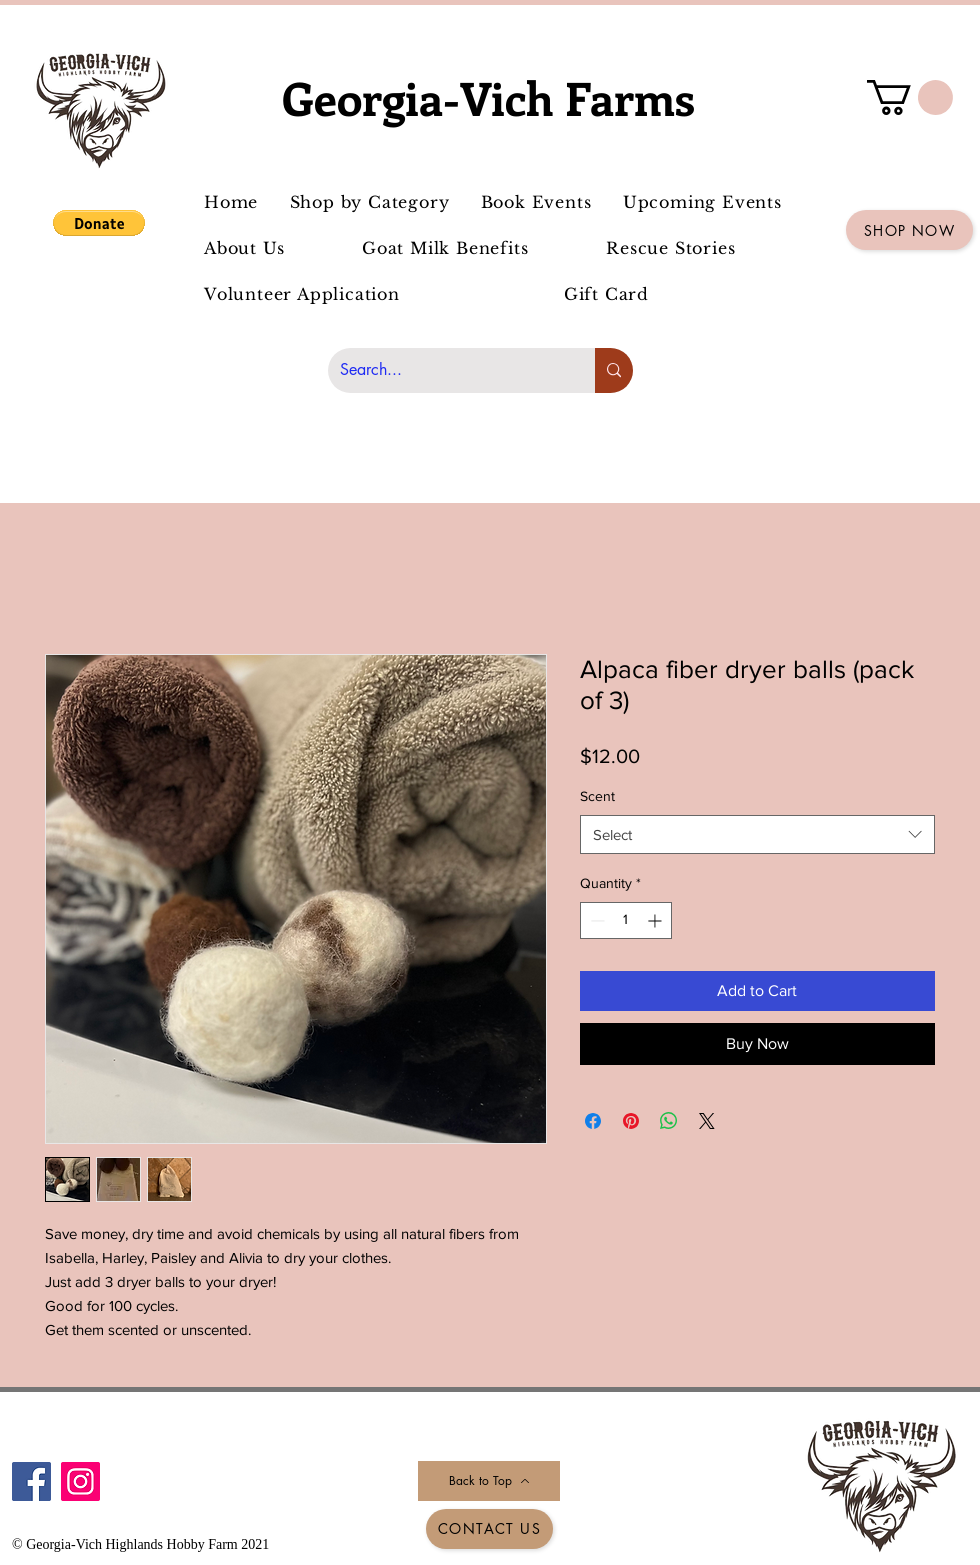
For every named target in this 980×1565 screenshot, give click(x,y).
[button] (99, 223)
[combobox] (757, 834)
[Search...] (446, 370)
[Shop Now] (909, 230)
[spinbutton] (626, 920)
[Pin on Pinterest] (631, 1121)
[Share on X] (707, 1121)
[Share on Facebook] (593, 1121)
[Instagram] (80, 1481)
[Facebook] (31, 1481)
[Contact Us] (489, 1529)
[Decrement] (595, 920)
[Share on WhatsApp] (669, 1121)
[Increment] (656, 920)
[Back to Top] (489, 1481)
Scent (597, 796)
